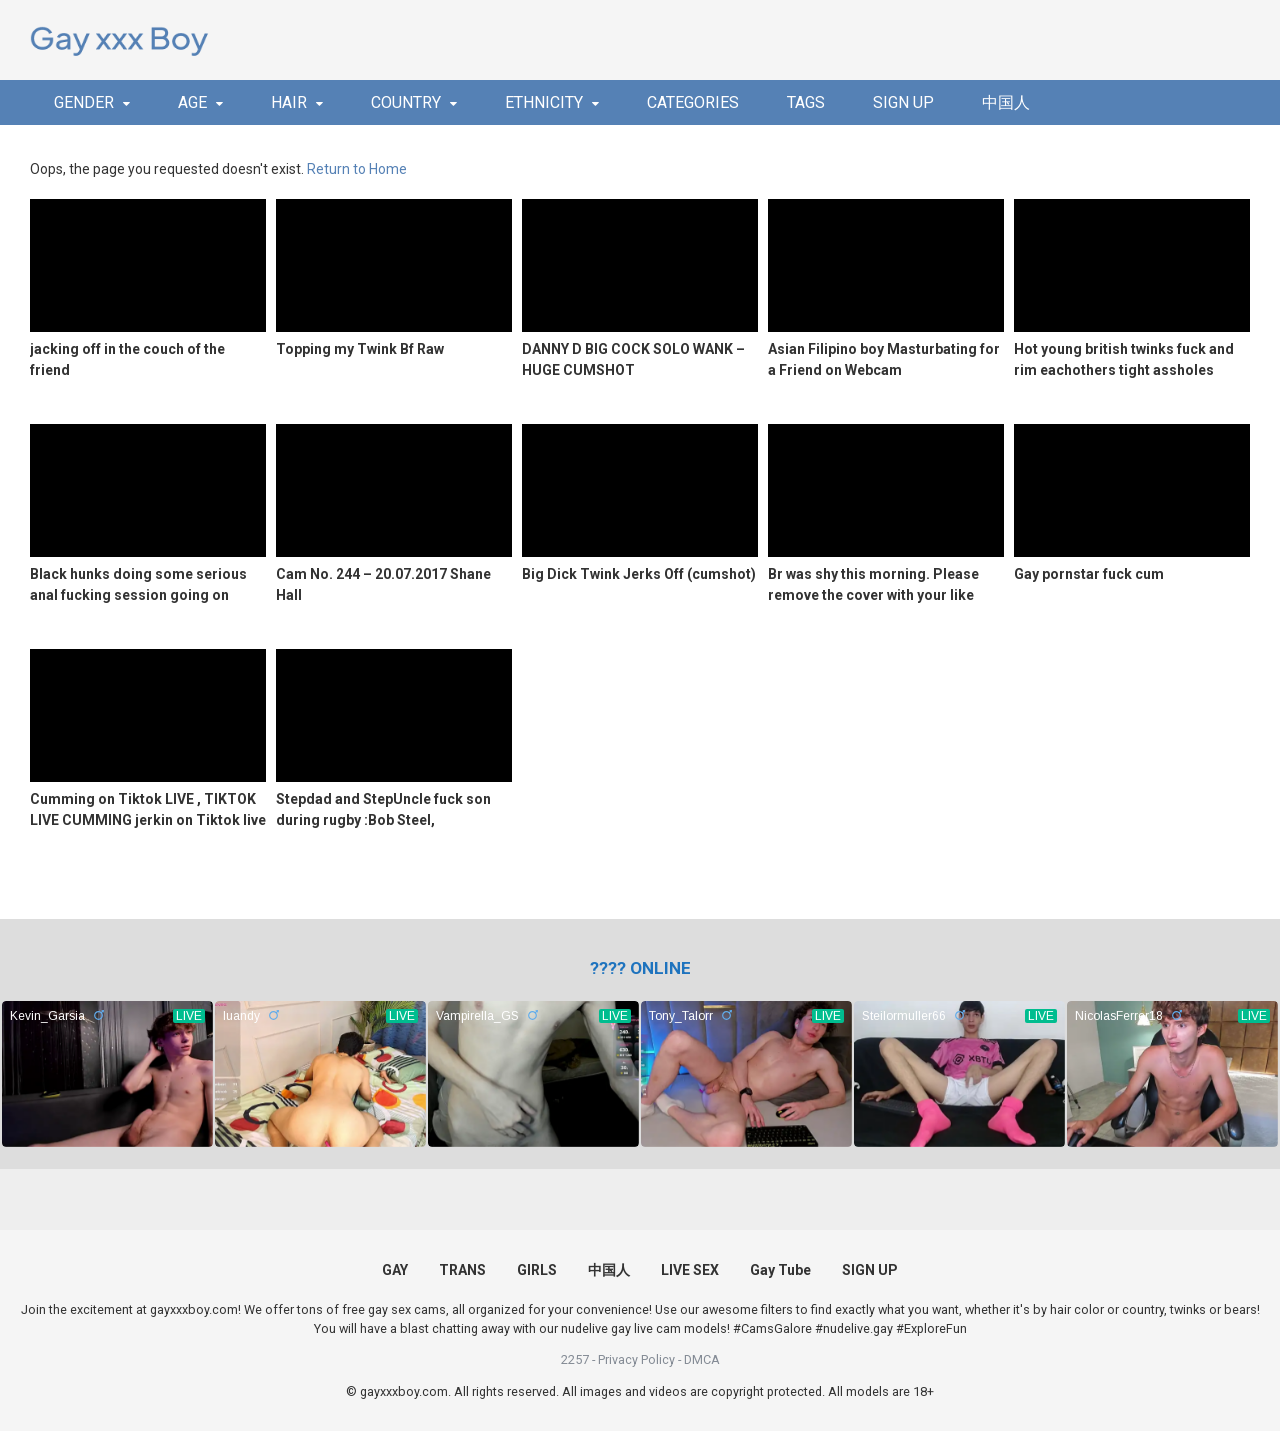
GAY (395, 1270)
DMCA (702, 1359)
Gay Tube (780, 1270)
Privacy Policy (636, 1359)
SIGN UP (903, 102)
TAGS (806, 102)
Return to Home (357, 169)
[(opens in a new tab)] (640, 968)
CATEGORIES (693, 102)
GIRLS (537, 1270)
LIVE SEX (690, 1270)
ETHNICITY (544, 102)
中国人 (1006, 102)
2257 (575, 1359)
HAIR (289, 102)
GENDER (84, 102)
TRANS (462, 1270)
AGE (192, 102)
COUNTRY (406, 102)
